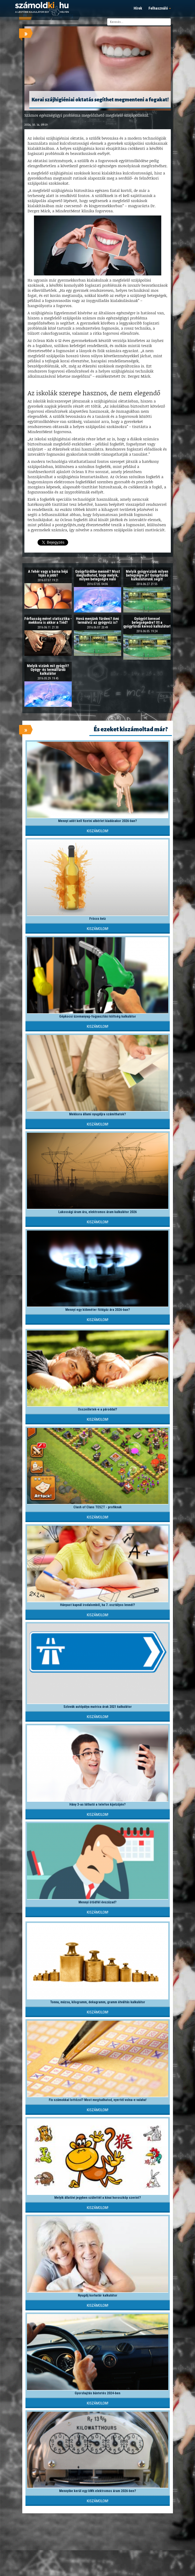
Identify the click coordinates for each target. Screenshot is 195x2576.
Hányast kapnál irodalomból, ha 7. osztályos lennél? (97, 1605)
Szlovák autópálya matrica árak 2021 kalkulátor (97, 1707)
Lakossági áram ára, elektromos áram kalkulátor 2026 (97, 1212)
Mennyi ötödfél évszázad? (97, 1902)
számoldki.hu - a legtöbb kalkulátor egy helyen (42, 9)
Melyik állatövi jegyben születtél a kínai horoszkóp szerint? (97, 2198)
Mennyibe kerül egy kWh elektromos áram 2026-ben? (97, 2491)
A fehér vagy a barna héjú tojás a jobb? (48, 573)
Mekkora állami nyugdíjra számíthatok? (97, 1114)
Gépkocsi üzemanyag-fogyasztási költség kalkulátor (97, 1016)
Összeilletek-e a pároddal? (97, 1409)
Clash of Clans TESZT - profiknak (97, 1507)
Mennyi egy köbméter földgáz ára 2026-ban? (97, 1310)
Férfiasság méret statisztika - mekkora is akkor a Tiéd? (48, 620)
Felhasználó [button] (160, 8)
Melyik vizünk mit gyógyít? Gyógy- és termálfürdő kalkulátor (48, 669)
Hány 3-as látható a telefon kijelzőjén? (97, 1804)
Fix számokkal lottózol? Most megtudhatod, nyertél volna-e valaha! (97, 2100)
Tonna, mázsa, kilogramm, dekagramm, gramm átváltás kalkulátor (97, 2002)
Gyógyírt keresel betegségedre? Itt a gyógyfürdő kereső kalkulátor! (147, 622)
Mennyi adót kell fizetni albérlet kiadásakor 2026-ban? (97, 821)
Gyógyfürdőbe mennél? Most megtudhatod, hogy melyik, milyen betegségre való (97, 575)
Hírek (138, 8)
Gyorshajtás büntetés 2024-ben (97, 2393)
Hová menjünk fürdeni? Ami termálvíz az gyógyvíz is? (97, 620)
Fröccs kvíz (97, 919)
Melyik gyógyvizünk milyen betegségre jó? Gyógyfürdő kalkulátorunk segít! (147, 575)
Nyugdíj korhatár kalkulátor (97, 2295)
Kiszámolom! (97, 831)
